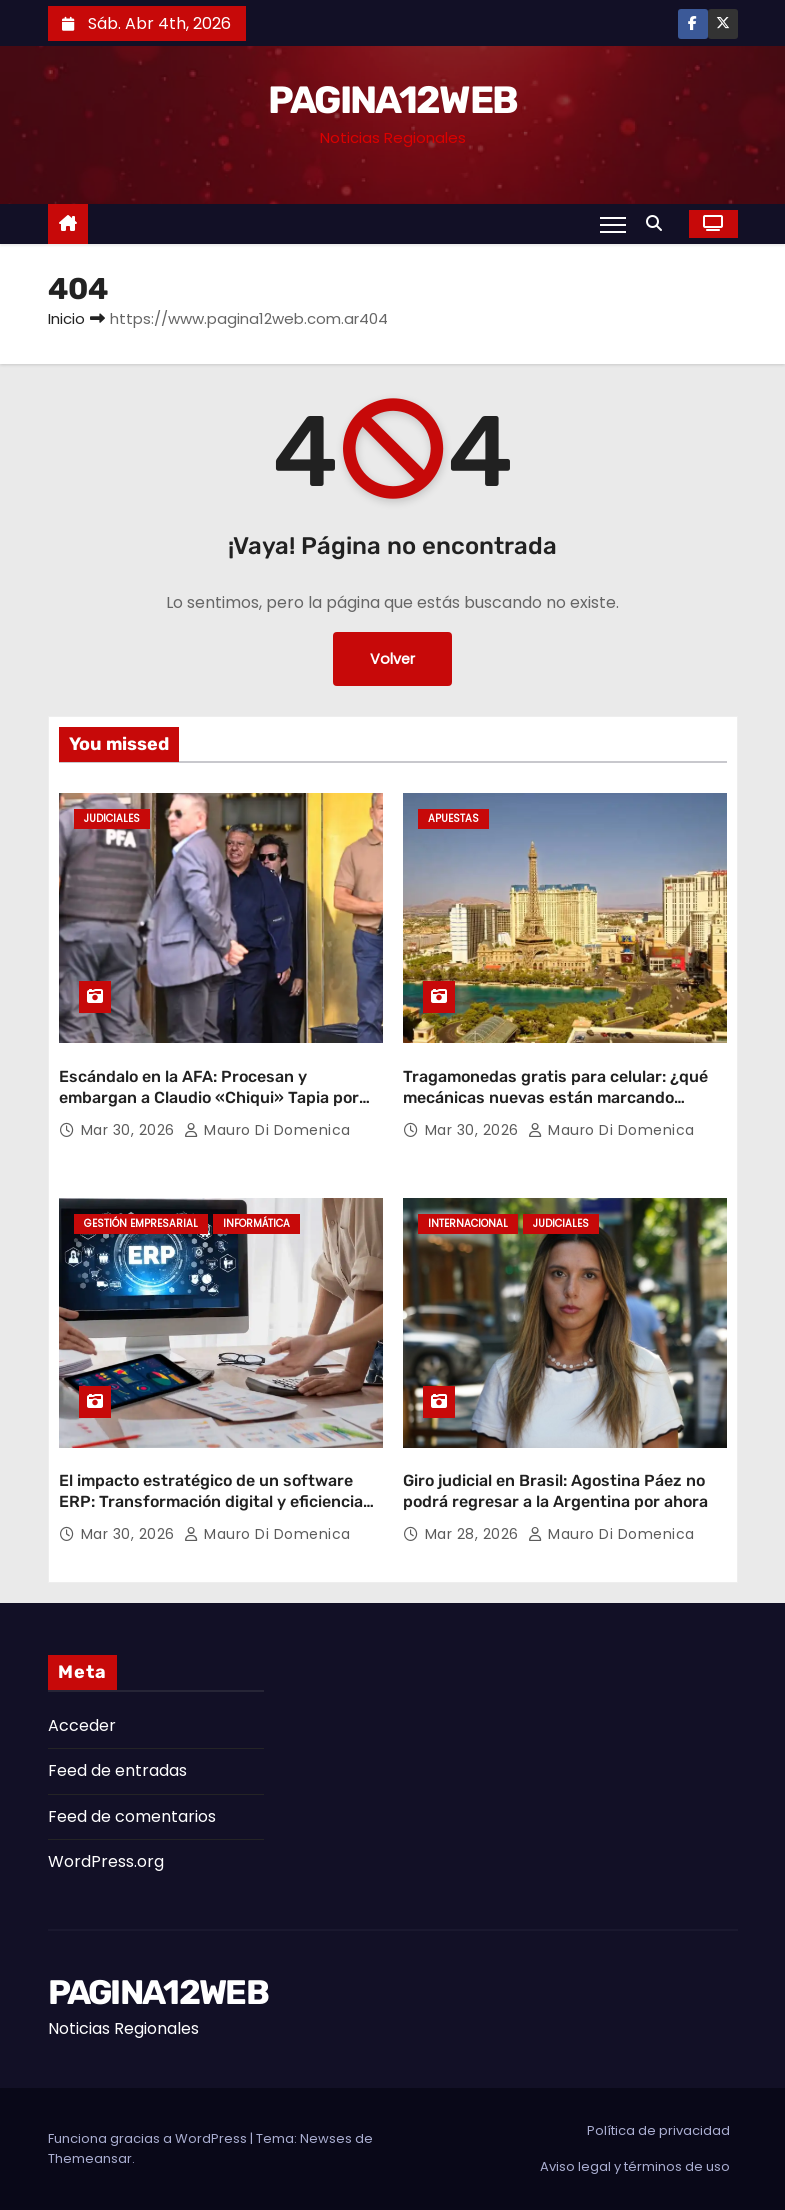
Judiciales (112, 818)
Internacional (468, 1223)
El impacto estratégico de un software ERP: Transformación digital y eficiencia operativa (211, 1502)
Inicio (66, 318)
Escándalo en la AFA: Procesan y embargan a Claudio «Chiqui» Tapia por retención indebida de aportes (209, 1098)
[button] (659, 223)
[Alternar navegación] (612, 224)
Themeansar (90, 2158)
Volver (392, 659)
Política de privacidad (658, 2130)
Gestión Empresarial (141, 1223)
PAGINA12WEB (392, 100)
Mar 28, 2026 (474, 1534)
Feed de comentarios (132, 1816)
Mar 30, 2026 (130, 1130)
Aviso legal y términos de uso (635, 2166)
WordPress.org (106, 1861)
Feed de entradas (117, 1770)
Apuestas (453, 818)
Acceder (82, 1725)
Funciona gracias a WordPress (149, 2138)
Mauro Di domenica (267, 1130)
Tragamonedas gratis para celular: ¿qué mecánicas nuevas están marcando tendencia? (555, 1098)
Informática (256, 1223)
